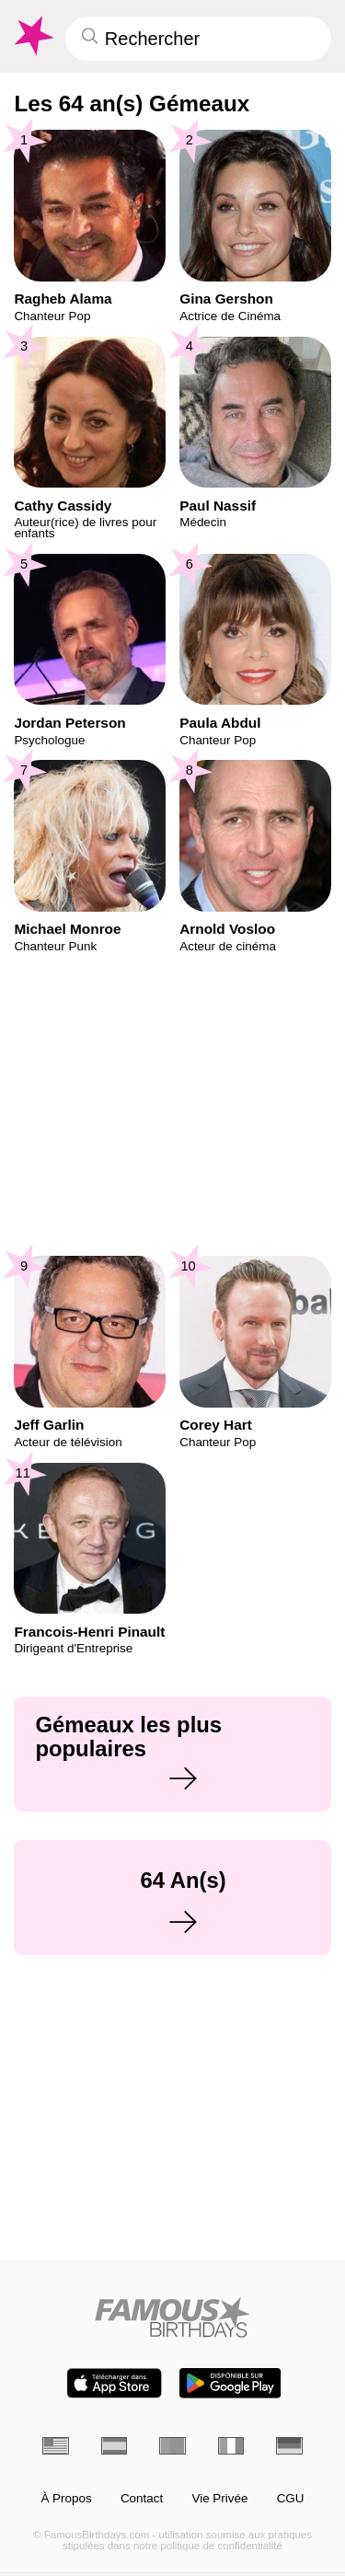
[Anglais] (55, 2446)
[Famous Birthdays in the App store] (114, 2383)
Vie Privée (219, 2498)
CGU (291, 2498)
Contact (142, 2498)
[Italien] (231, 2446)
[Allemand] (289, 2446)
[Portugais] (172, 2446)
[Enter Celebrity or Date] (198, 39)
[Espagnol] (114, 2446)
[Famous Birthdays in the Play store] (230, 2383)
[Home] (172, 2317)
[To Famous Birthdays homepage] (32, 36)
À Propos (65, 2498)
